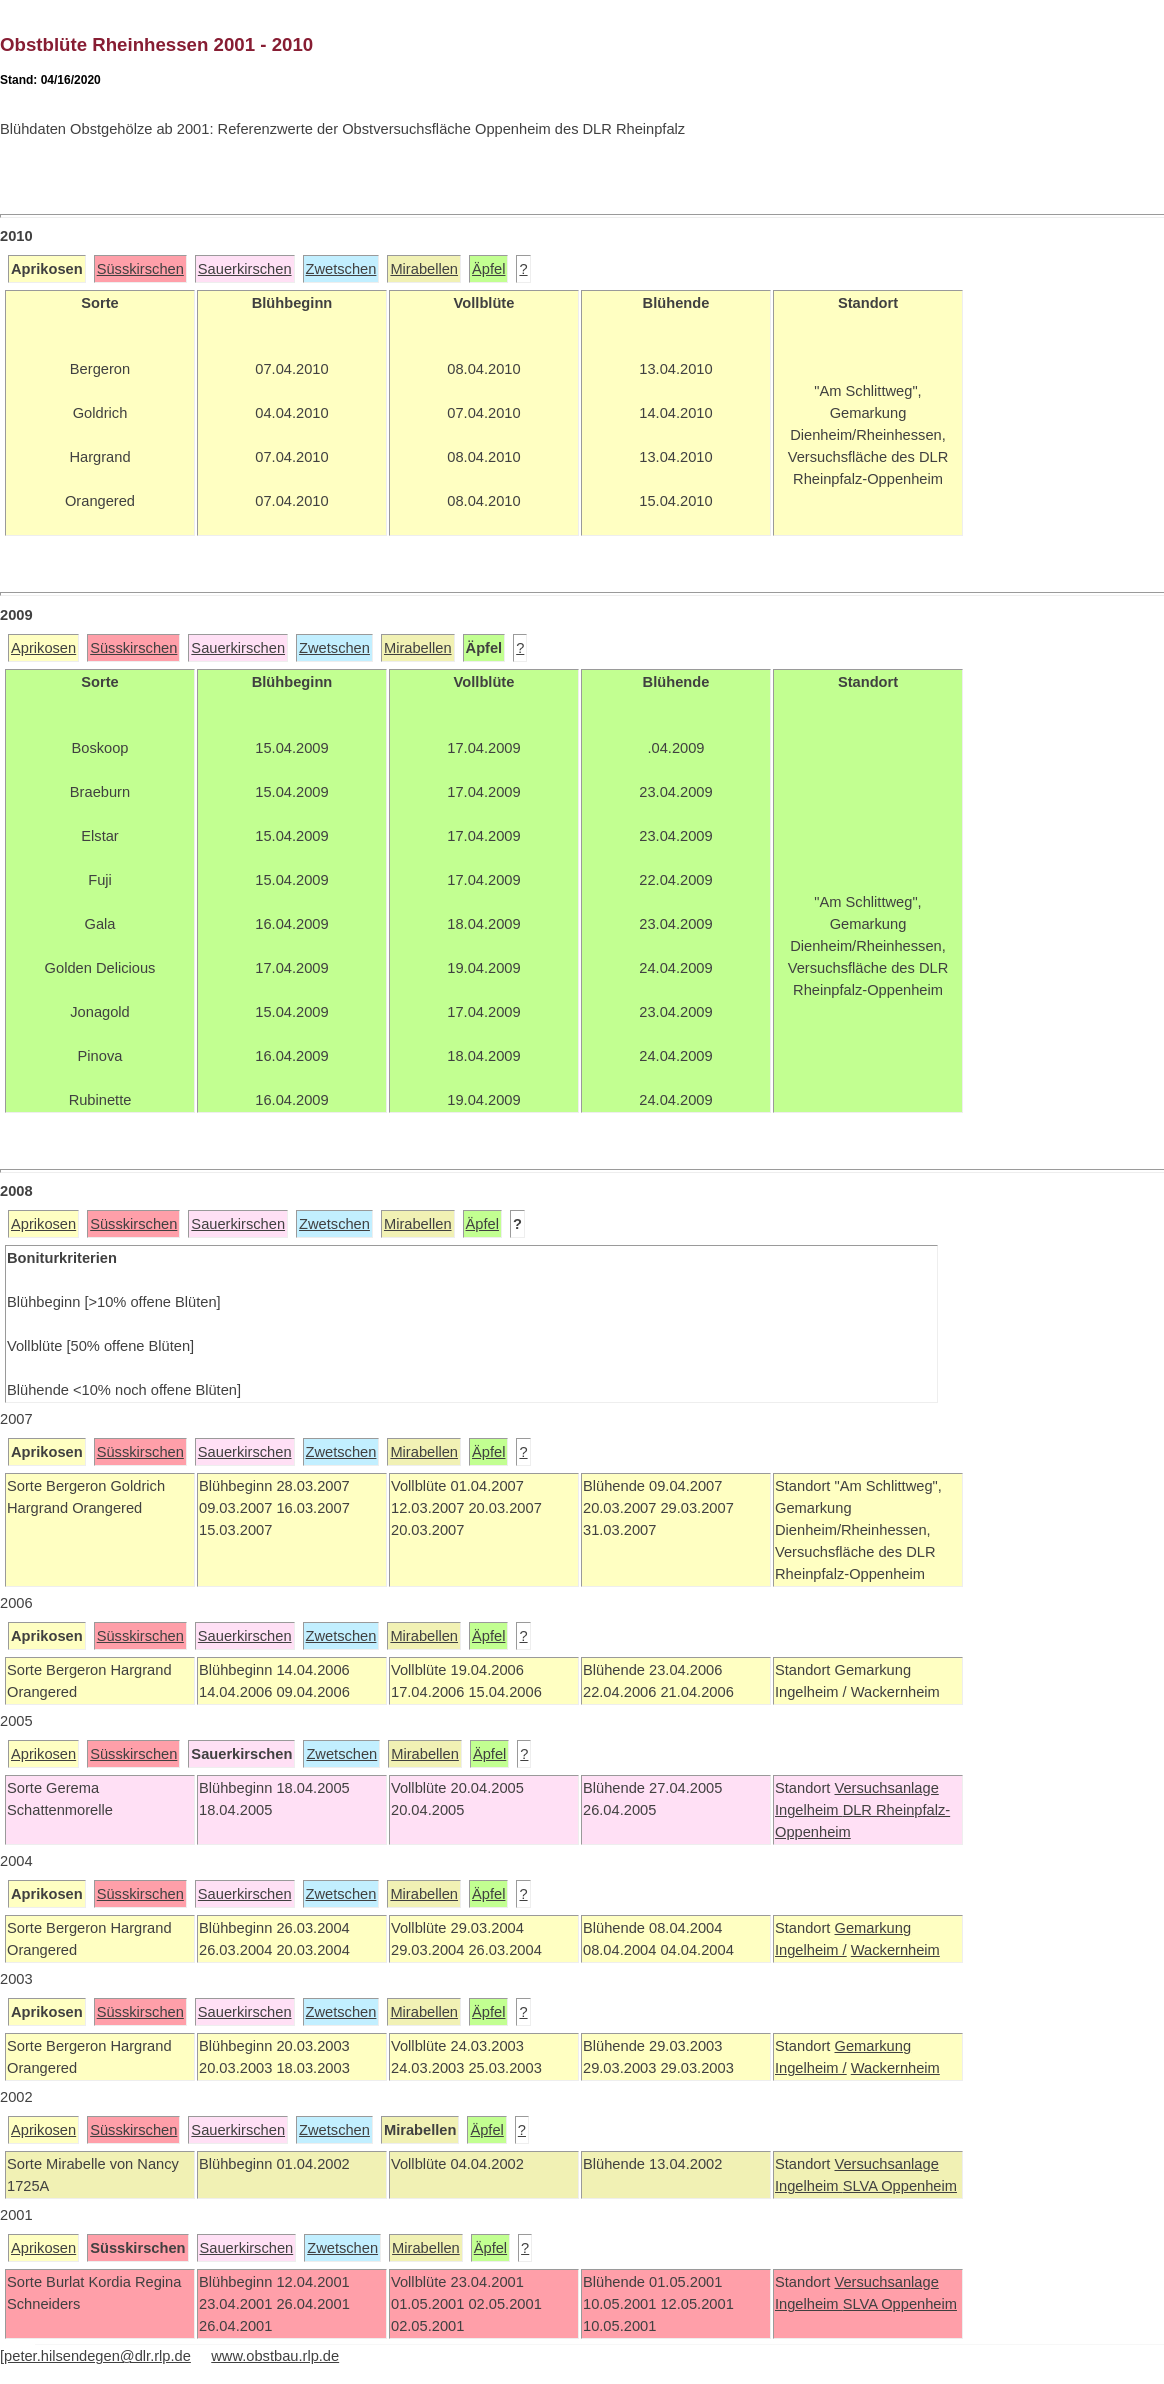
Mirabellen (424, 269)
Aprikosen (43, 648)
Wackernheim (895, 1950)
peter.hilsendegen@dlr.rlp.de (97, 2356)
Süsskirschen (140, 269)
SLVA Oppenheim (900, 2186)
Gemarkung (872, 1928)
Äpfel (488, 269)
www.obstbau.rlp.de (275, 2356)
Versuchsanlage (886, 1788)
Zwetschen (341, 269)
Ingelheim (809, 1810)
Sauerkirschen (245, 269)
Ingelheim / (811, 1950)
